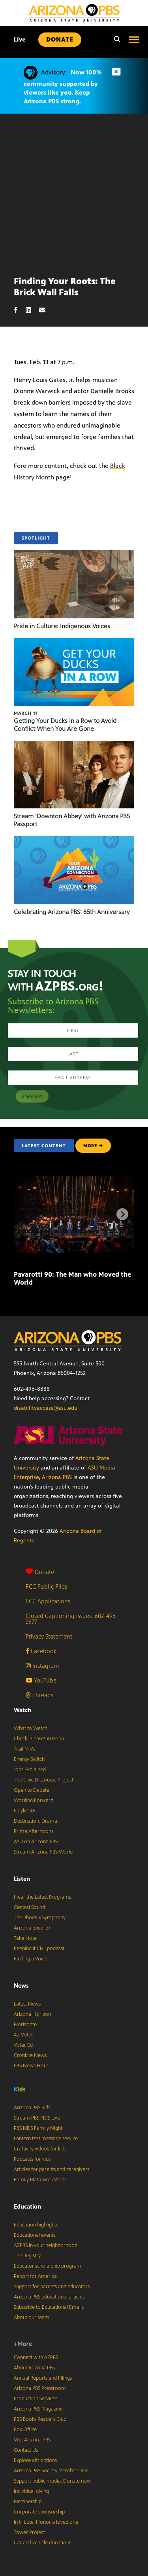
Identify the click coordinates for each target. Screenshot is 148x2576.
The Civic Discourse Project (43, 1780)
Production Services (35, 2398)
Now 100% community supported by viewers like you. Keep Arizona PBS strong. (62, 86)
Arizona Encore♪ (32, 1928)
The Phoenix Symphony (40, 1917)
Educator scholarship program (47, 2266)
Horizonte (25, 2024)
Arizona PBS (57, 1477)
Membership (27, 2501)
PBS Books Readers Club (40, 2419)
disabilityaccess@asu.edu (45, 1408)
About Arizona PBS (34, 2368)
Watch (22, 1710)
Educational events (34, 2235)
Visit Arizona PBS (32, 2440)
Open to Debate (31, 1790)
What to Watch (30, 1728)
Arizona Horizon (32, 2014)
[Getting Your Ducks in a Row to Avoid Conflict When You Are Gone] (74, 642)
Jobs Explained (30, 1769)
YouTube (41, 1680)
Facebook (41, 1651)
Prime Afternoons (33, 1831)
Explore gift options (35, 2460)
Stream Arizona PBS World (43, 1852)
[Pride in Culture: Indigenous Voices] (74, 554)
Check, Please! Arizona (39, 1739)
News (21, 1985)
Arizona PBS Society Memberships (51, 2471)
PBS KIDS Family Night (38, 2128)
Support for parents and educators (52, 2286)
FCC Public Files (46, 1586)
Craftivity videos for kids (40, 2149)
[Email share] (46, 310)
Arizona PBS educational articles (49, 2297)
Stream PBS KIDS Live (37, 2118)
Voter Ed (23, 2045)
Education (27, 2206)
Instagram (42, 1665)
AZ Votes (23, 2035)
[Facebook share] (20, 310)
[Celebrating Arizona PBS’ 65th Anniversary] (74, 840)
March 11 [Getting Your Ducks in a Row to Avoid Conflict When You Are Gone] (25, 713)
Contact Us (26, 2450)
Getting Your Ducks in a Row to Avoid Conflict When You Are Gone (65, 724)
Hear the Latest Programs (42, 1897)
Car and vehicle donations (42, 2543)
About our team (31, 2317)
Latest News (27, 2004)
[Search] (115, 39)
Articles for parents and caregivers (51, 2169)
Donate (40, 1572)
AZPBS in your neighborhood (45, 2245)
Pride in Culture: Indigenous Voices (62, 626)
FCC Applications (48, 1601)
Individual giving (31, 2491)
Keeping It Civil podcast (39, 1948)
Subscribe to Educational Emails (49, 2307)
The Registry (27, 2256)
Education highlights (36, 2225)
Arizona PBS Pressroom (40, 2388)
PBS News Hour (31, 2066)
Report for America (35, 2276)
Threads (39, 1695)
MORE (93, 1145)
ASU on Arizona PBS (36, 1841)
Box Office (25, 2429)
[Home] (74, 13)
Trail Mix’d (25, 1749)
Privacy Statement (49, 1636)
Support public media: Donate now (52, 2481)
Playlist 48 (25, 1811)
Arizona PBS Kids (32, 2108)
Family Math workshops (40, 2180)
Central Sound (29, 1907)
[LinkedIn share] (32, 310)
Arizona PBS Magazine (38, 2409)
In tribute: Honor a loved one (46, 2522)
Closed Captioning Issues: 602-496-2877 (72, 1618)
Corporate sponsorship (39, 2512)
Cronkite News (30, 2055)
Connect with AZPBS (36, 2357)
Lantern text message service (46, 2138)
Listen (22, 1878)
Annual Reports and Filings (43, 2378)
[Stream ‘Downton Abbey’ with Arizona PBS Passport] (74, 745)
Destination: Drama (35, 1821)
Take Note (25, 1938)
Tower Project (29, 2532)
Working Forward (33, 1800)
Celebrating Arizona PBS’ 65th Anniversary (71, 912)
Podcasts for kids (32, 2159)
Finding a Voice (30, 1959)
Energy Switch (29, 1759)
